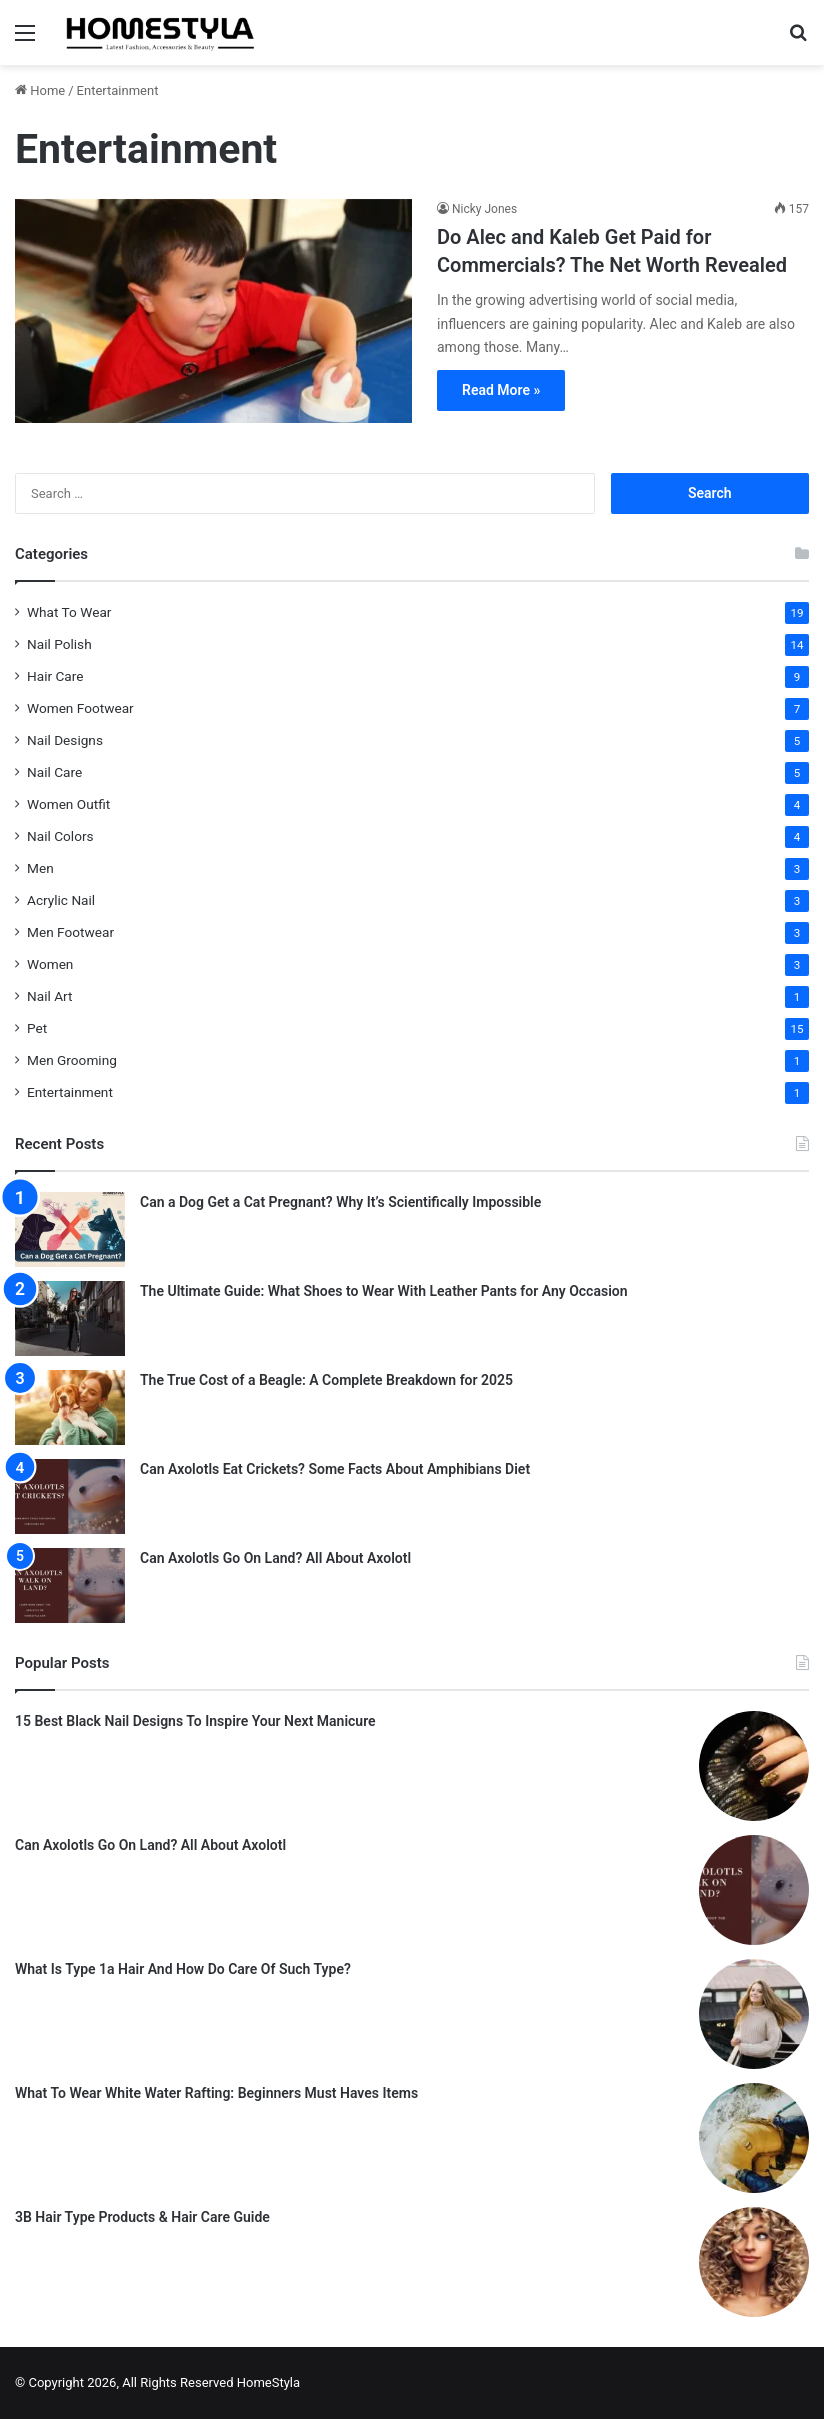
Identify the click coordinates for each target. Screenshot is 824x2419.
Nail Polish (59, 644)
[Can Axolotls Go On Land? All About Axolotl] (70, 1585)
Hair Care (55, 676)
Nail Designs (65, 740)
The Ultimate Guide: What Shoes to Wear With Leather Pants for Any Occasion (384, 1291)
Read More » (501, 390)
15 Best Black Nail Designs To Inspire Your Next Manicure (195, 1721)
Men (40, 868)
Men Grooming (72, 1060)
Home (40, 90)
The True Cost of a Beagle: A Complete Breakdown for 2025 (326, 1380)
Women (50, 964)
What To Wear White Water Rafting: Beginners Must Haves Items (216, 2093)
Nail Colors (60, 836)
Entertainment (70, 1092)
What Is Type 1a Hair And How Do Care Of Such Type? (183, 1969)
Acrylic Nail (61, 900)
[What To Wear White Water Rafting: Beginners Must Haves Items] (754, 2138)
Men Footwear (70, 932)
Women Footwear (80, 708)
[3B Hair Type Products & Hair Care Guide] (754, 2262)
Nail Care (54, 772)
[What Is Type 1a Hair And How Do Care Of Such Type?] (754, 2014)
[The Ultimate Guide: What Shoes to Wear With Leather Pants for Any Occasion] (70, 1318)
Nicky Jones (484, 209)
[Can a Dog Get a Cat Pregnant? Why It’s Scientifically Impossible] (70, 1229)
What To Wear (69, 612)
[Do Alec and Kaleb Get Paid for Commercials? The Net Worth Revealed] (213, 311)
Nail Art (50, 996)
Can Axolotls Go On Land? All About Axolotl (275, 1558)
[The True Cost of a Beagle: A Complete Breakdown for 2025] (70, 1407)
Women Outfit (68, 804)
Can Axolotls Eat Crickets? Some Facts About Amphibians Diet (335, 1469)
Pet (37, 1028)
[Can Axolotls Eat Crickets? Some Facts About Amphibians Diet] (70, 1496)
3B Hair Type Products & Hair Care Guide (142, 2217)
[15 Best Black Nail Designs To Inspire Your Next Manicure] (754, 1766)
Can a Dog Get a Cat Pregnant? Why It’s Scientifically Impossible (340, 1202)
